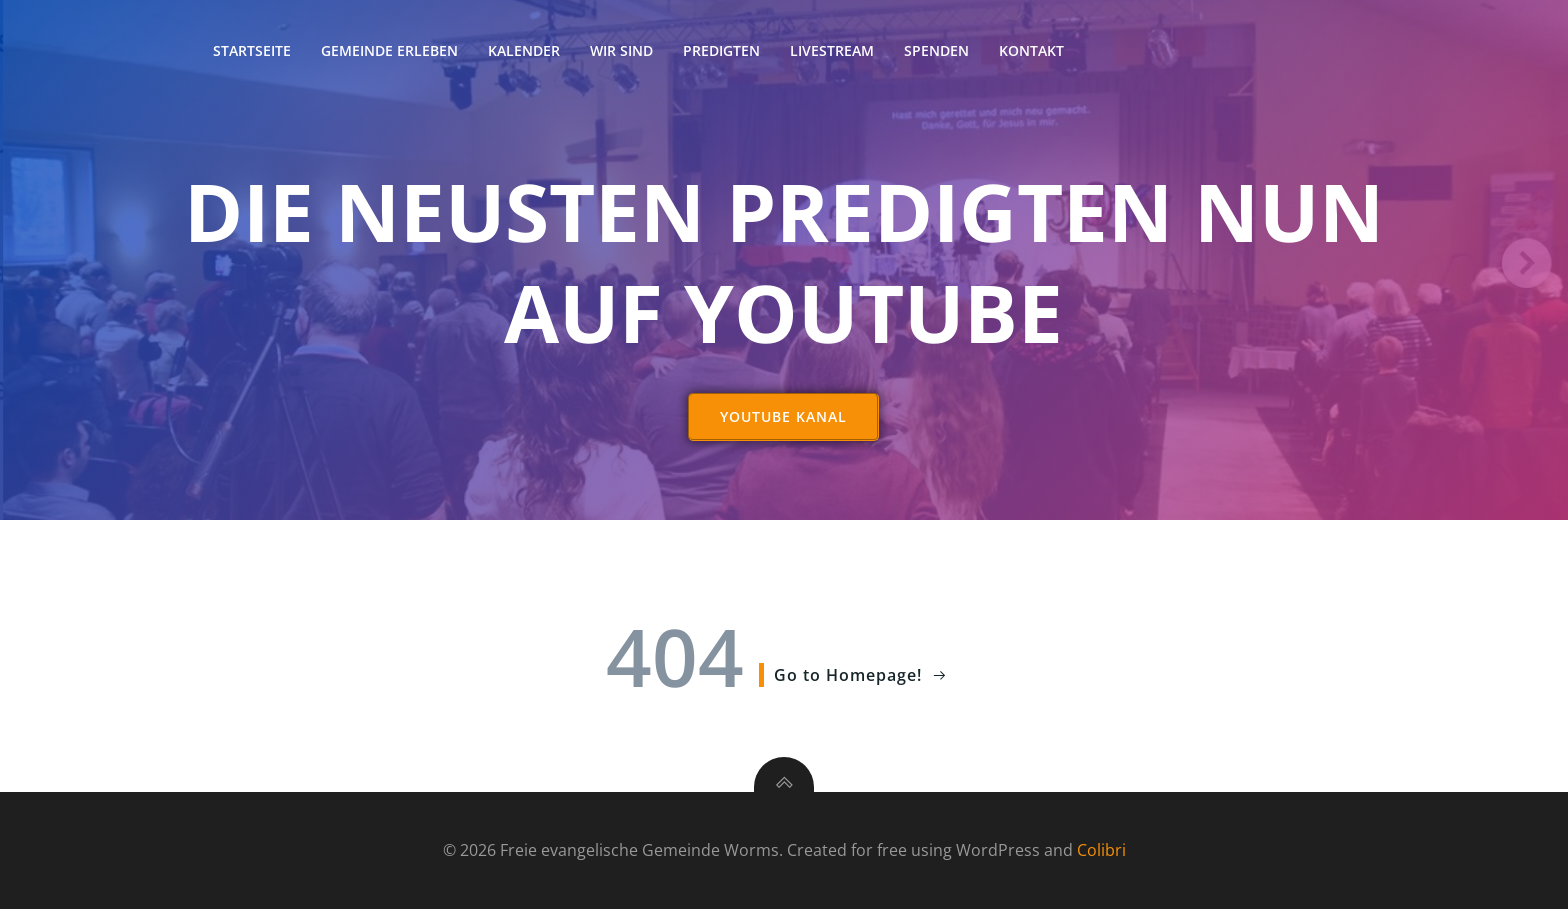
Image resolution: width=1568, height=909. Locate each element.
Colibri (1101, 850)
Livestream (832, 50)
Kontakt (1031, 50)
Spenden (936, 50)
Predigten (721, 50)
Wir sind (621, 50)
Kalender (524, 50)
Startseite (252, 50)
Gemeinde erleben (389, 50)
